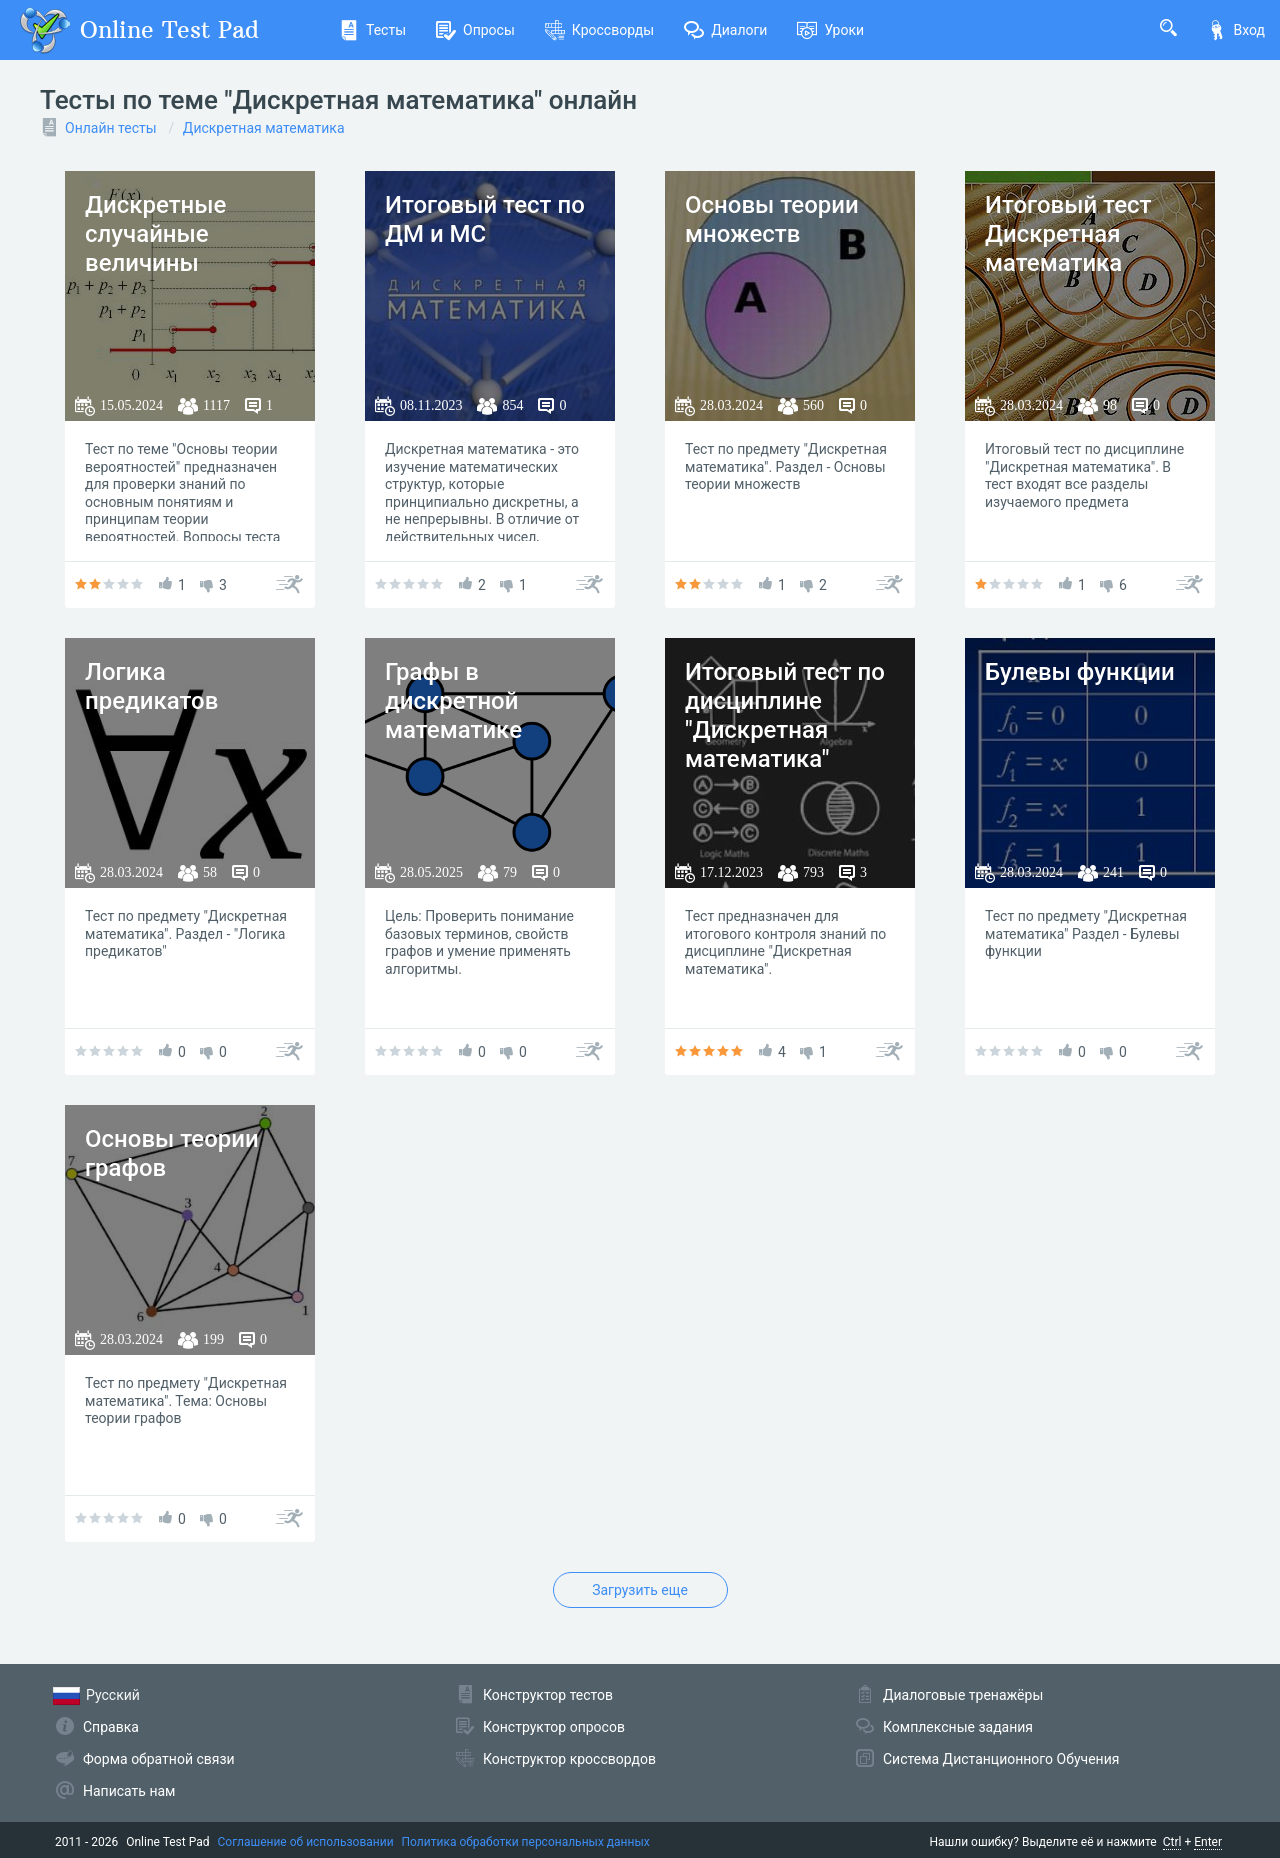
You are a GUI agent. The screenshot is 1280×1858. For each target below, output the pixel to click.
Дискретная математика (264, 128)
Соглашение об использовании (306, 1842)
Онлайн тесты (111, 128)
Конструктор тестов (548, 1695)
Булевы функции (1080, 672)
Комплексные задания (958, 1727)
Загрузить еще (640, 1590)
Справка (111, 1727)
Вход (1236, 30)
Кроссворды (599, 30)
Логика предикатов (151, 686)
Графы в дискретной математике (453, 701)
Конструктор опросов (554, 1727)
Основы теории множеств (772, 219)
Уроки (830, 30)
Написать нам (129, 1791)
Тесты (372, 30)
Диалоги (725, 30)
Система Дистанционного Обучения (1001, 1759)
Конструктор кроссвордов (569, 1759)
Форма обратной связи (159, 1759)
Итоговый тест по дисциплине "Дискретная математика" (785, 715)
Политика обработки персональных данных (526, 1842)
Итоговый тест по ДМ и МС (485, 219)
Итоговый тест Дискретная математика (1068, 234)
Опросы (475, 30)
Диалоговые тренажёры (963, 1695)
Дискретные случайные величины (155, 234)
